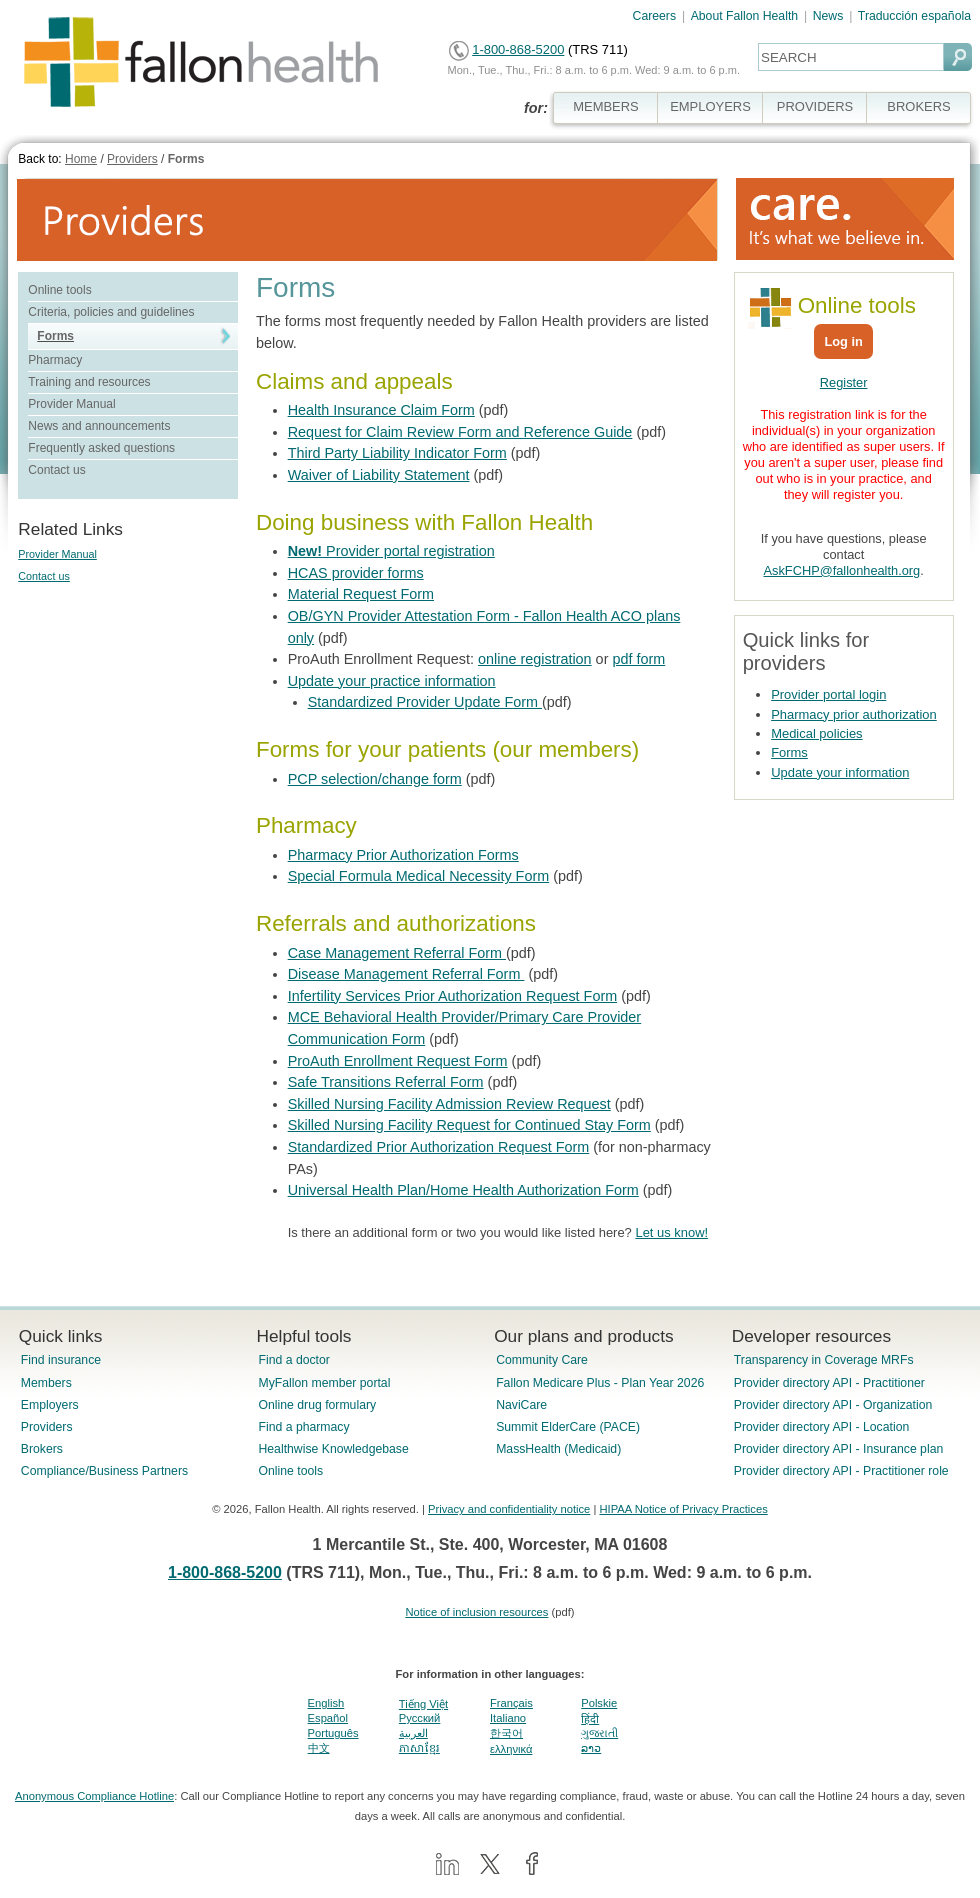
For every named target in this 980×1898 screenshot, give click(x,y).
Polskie (599, 1703)
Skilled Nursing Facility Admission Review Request (449, 1104)
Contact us (56, 470)
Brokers (42, 1449)
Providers (132, 159)
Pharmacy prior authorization (854, 714)
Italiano (508, 1718)
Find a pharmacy (303, 1427)
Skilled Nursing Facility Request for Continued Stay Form (469, 1125)
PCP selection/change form (375, 779)
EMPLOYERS (710, 106)
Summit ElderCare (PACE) (568, 1427)
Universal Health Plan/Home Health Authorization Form (463, 1190)
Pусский (420, 1718)
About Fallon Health (744, 16)
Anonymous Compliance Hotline (94, 1796)
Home (81, 159)
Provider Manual (71, 404)
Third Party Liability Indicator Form (397, 453)
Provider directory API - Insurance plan (838, 1449)
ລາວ (591, 1748)
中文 (319, 1748)
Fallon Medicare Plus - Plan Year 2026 (600, 1383)
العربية (413, 1733)
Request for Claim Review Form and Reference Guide (460, 432)
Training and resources (89, 382)
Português (333, 1733)
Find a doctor (293, 1360)
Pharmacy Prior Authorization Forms (403, 855)
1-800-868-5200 (518, 49)
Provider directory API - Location (821, 1427)
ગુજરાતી (599, 1733)
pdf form (638, 659)
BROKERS (918, 106)
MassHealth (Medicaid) (558, 1449)
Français (511, 1703)
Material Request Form (361, 594)
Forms (186, 159)
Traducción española (914, 16)
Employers (50, 1405)
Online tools (59, 290)
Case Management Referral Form (397, 953)
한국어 (506, 1733)
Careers (655, 16)
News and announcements (99, 426)
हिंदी (590, 1719)
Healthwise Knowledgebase (333, 1449)
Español (328, 1718)
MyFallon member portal (324, 1383)
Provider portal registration (391, 551)
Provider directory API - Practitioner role (841, 1471)
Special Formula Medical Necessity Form (419, 876)
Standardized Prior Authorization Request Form (439, 1147)
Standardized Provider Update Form (425, 702)
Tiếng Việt (423, 1704)
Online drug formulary (317, 1405)
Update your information (840, 772)
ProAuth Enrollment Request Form (398, 1061)
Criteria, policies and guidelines (111, 312)
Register (844, 382)
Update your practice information (392, 681)
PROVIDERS (815, 106)
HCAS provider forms (356, 573)
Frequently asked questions (101, 448)
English (326, 1703)
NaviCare (521, 1405)
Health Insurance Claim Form (381, 410)
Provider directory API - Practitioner (829, 1383)
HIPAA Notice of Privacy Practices (683, 1509)
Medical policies (816, 733)
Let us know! (671, 1232)
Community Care (542, 1360)
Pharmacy (55, 360)
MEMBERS (606, 106)
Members (46, 1383)
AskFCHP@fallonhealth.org (842, 570)
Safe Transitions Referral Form (386, 1082)
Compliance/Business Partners (104, 1471)
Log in (843, 341)
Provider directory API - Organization (833, 1405)
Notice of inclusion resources (476, 1612)
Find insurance (61, 1360)
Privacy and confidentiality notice (509, 1509)
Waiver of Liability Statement (379, 475)
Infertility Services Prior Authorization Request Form (453, 996)
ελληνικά (511, 1749)
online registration (535, 659)
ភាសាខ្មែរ (419, 1748)
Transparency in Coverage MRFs (824, 1360)
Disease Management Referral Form (406, 974)
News (828, 16)
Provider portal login (828, 694)
